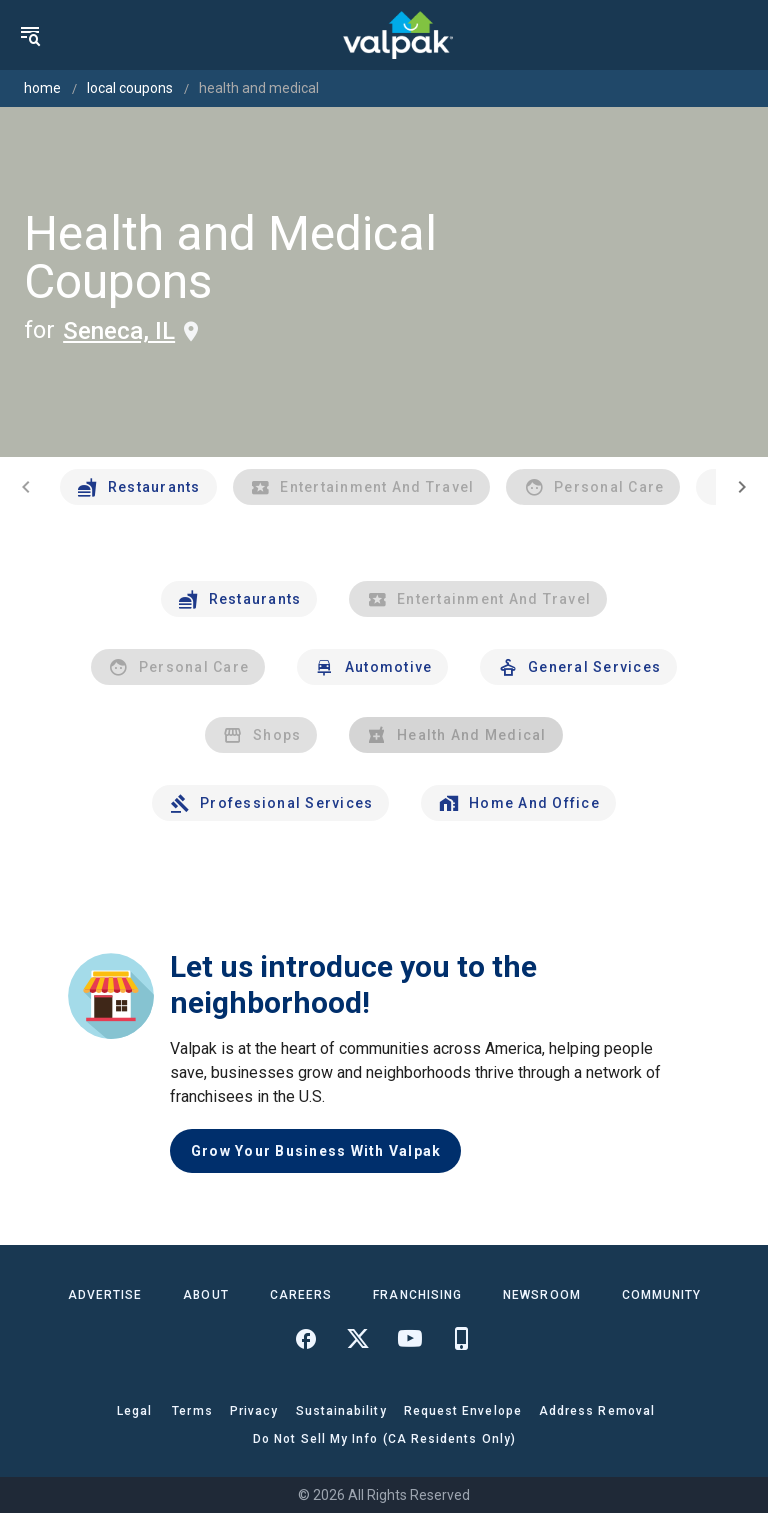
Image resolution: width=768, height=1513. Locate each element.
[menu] (30, 35)
